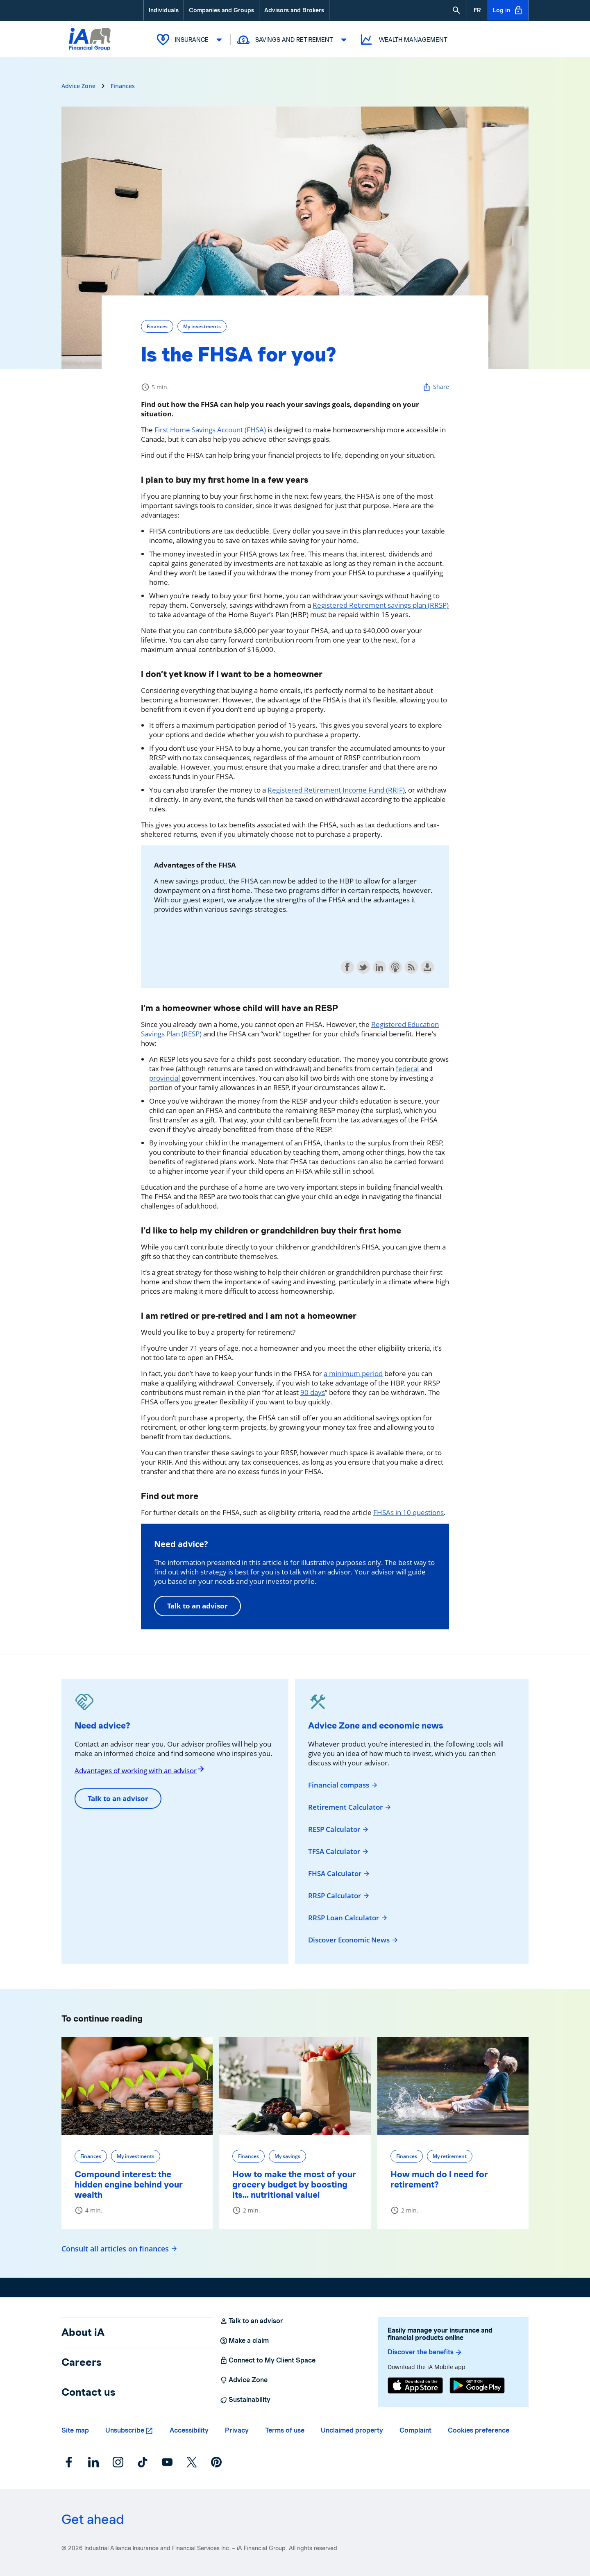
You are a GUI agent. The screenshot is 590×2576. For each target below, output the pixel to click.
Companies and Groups (221, 10)
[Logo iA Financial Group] (90, 48)
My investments (202, 326)
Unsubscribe (124, 2430)
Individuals (164, 10)
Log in (508, 10)
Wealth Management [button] (403, 39)
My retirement (450, 2155)
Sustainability (245, 2399)
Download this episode (427, 966)
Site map (75, 2430)
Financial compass (343, 1784)
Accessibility (189, 2430)
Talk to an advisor (197, 1605)
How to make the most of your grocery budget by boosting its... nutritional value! (294, 2184)
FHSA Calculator (339, 1873)
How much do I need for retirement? (439, 2179)
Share (435, 386)
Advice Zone (78, 85)
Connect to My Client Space (267, 2360)
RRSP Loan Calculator (348, 1917)
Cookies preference (478, 2430)
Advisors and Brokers (294, 10)
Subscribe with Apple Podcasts (395, 966)
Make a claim (244, 2340)
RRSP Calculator (339, 1895)
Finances (123, 85)
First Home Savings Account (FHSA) (210, 429)
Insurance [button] (190, 39)
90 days (312, 1392)
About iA (82, 2331)
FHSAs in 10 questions (408, 1512)
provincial (164, 1077)
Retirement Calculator (350, 1806)
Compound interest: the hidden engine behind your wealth (129, 2184)
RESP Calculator (338, 1828)
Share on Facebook (347, 966)
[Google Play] (477, 2386)
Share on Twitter (363, 966)
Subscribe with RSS (411, 966)
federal (407, 1068)
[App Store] (415, 2386)
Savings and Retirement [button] (293, 39)
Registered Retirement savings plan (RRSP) (381, 604)
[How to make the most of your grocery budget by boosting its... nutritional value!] (294, 2085)
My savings (287, 2155)
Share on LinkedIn (379, 966)
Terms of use (284, 2430)
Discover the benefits (425, 2352)
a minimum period (353, 1373)
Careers (81, 2361)
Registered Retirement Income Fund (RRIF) (336, 789)
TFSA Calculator (338, 1851)
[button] (456, 10)
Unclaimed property (352, 2430)
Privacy (237, 2430)
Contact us (88, 2391)
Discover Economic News (353, 1939)
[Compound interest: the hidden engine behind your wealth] (137, 2085)
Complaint (415, 2430)
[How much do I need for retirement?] (453, 2085)
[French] (477, 10)
